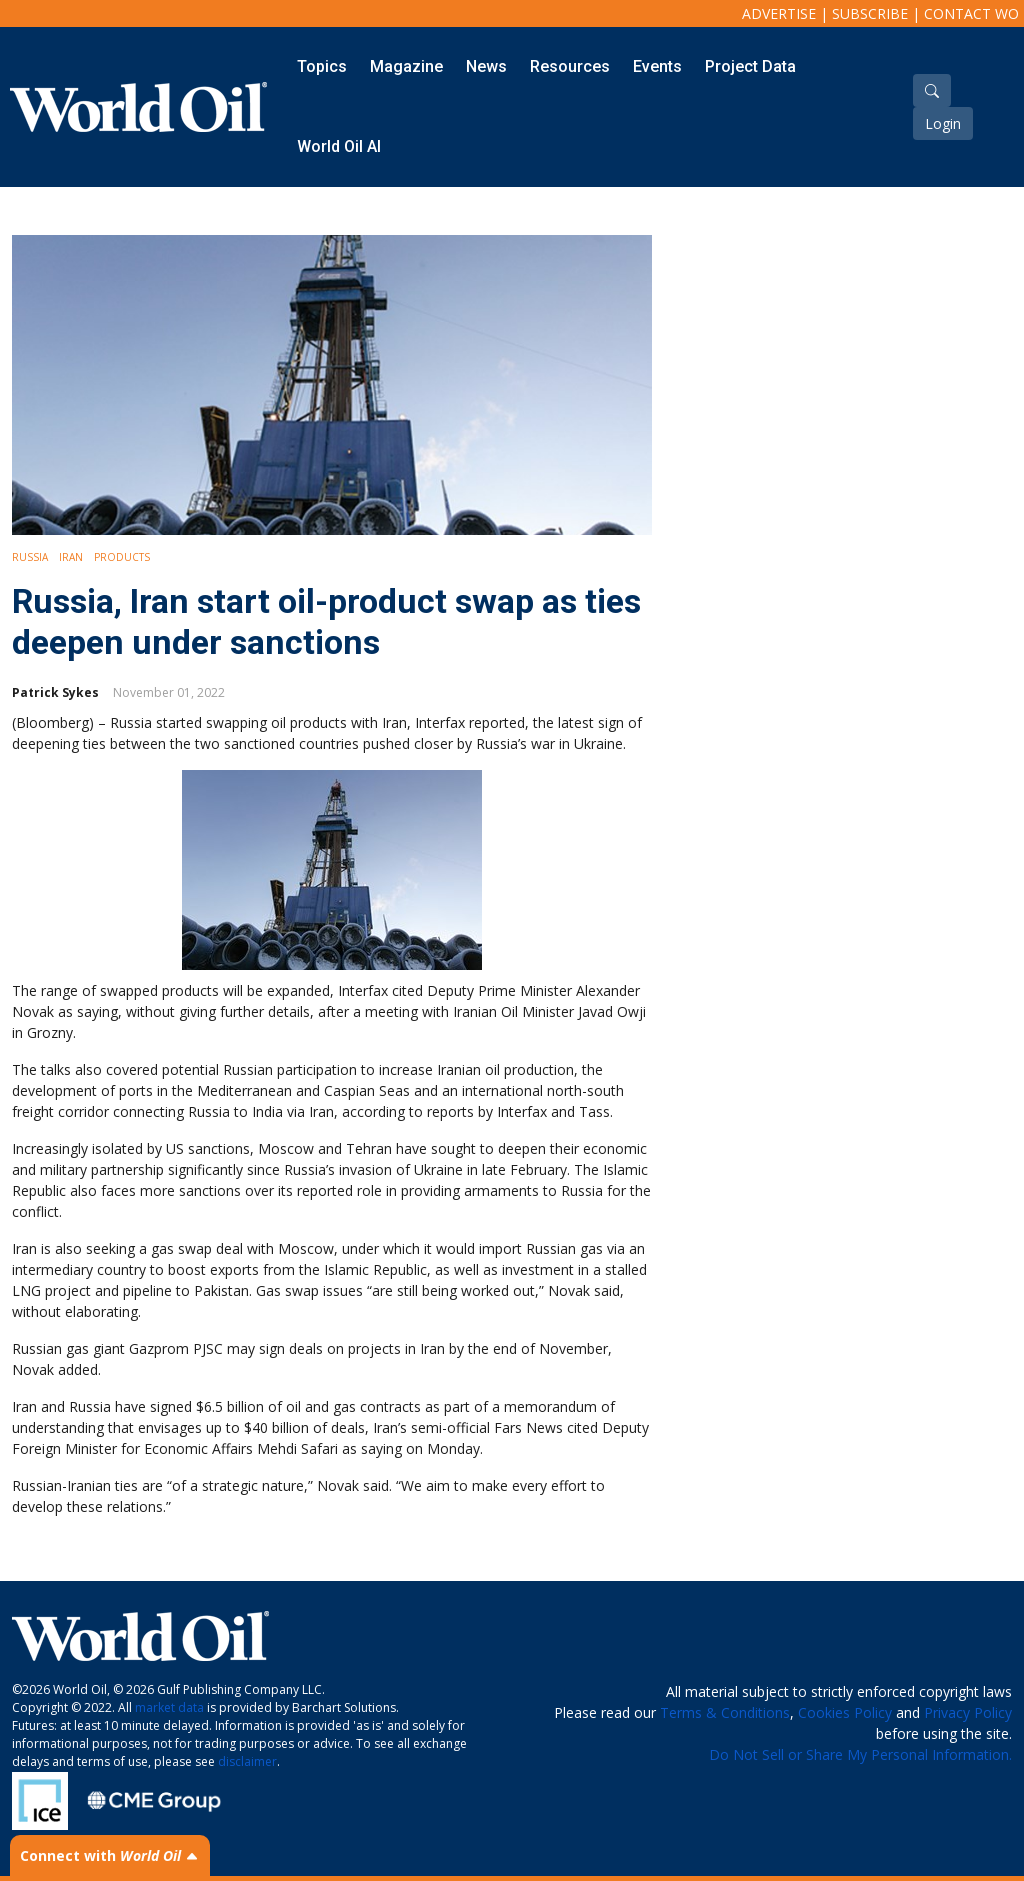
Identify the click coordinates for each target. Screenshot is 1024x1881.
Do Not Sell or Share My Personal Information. (860, 1754)
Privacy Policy (968, 1712)
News (486, 66)
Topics (322, 66)
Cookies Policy (845, 1712)
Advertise (779, 13)
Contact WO (971, 13)
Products (122, 557)
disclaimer (247, 1761)
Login (943, 123)
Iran (71, 557)
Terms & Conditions (725, 1712)
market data (169, 1707)
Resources (570, 66)
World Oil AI (339, 146)
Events (657, 66)
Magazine (406, 66)
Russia (30, 557)
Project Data (750, 66)
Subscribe (870, 13)
